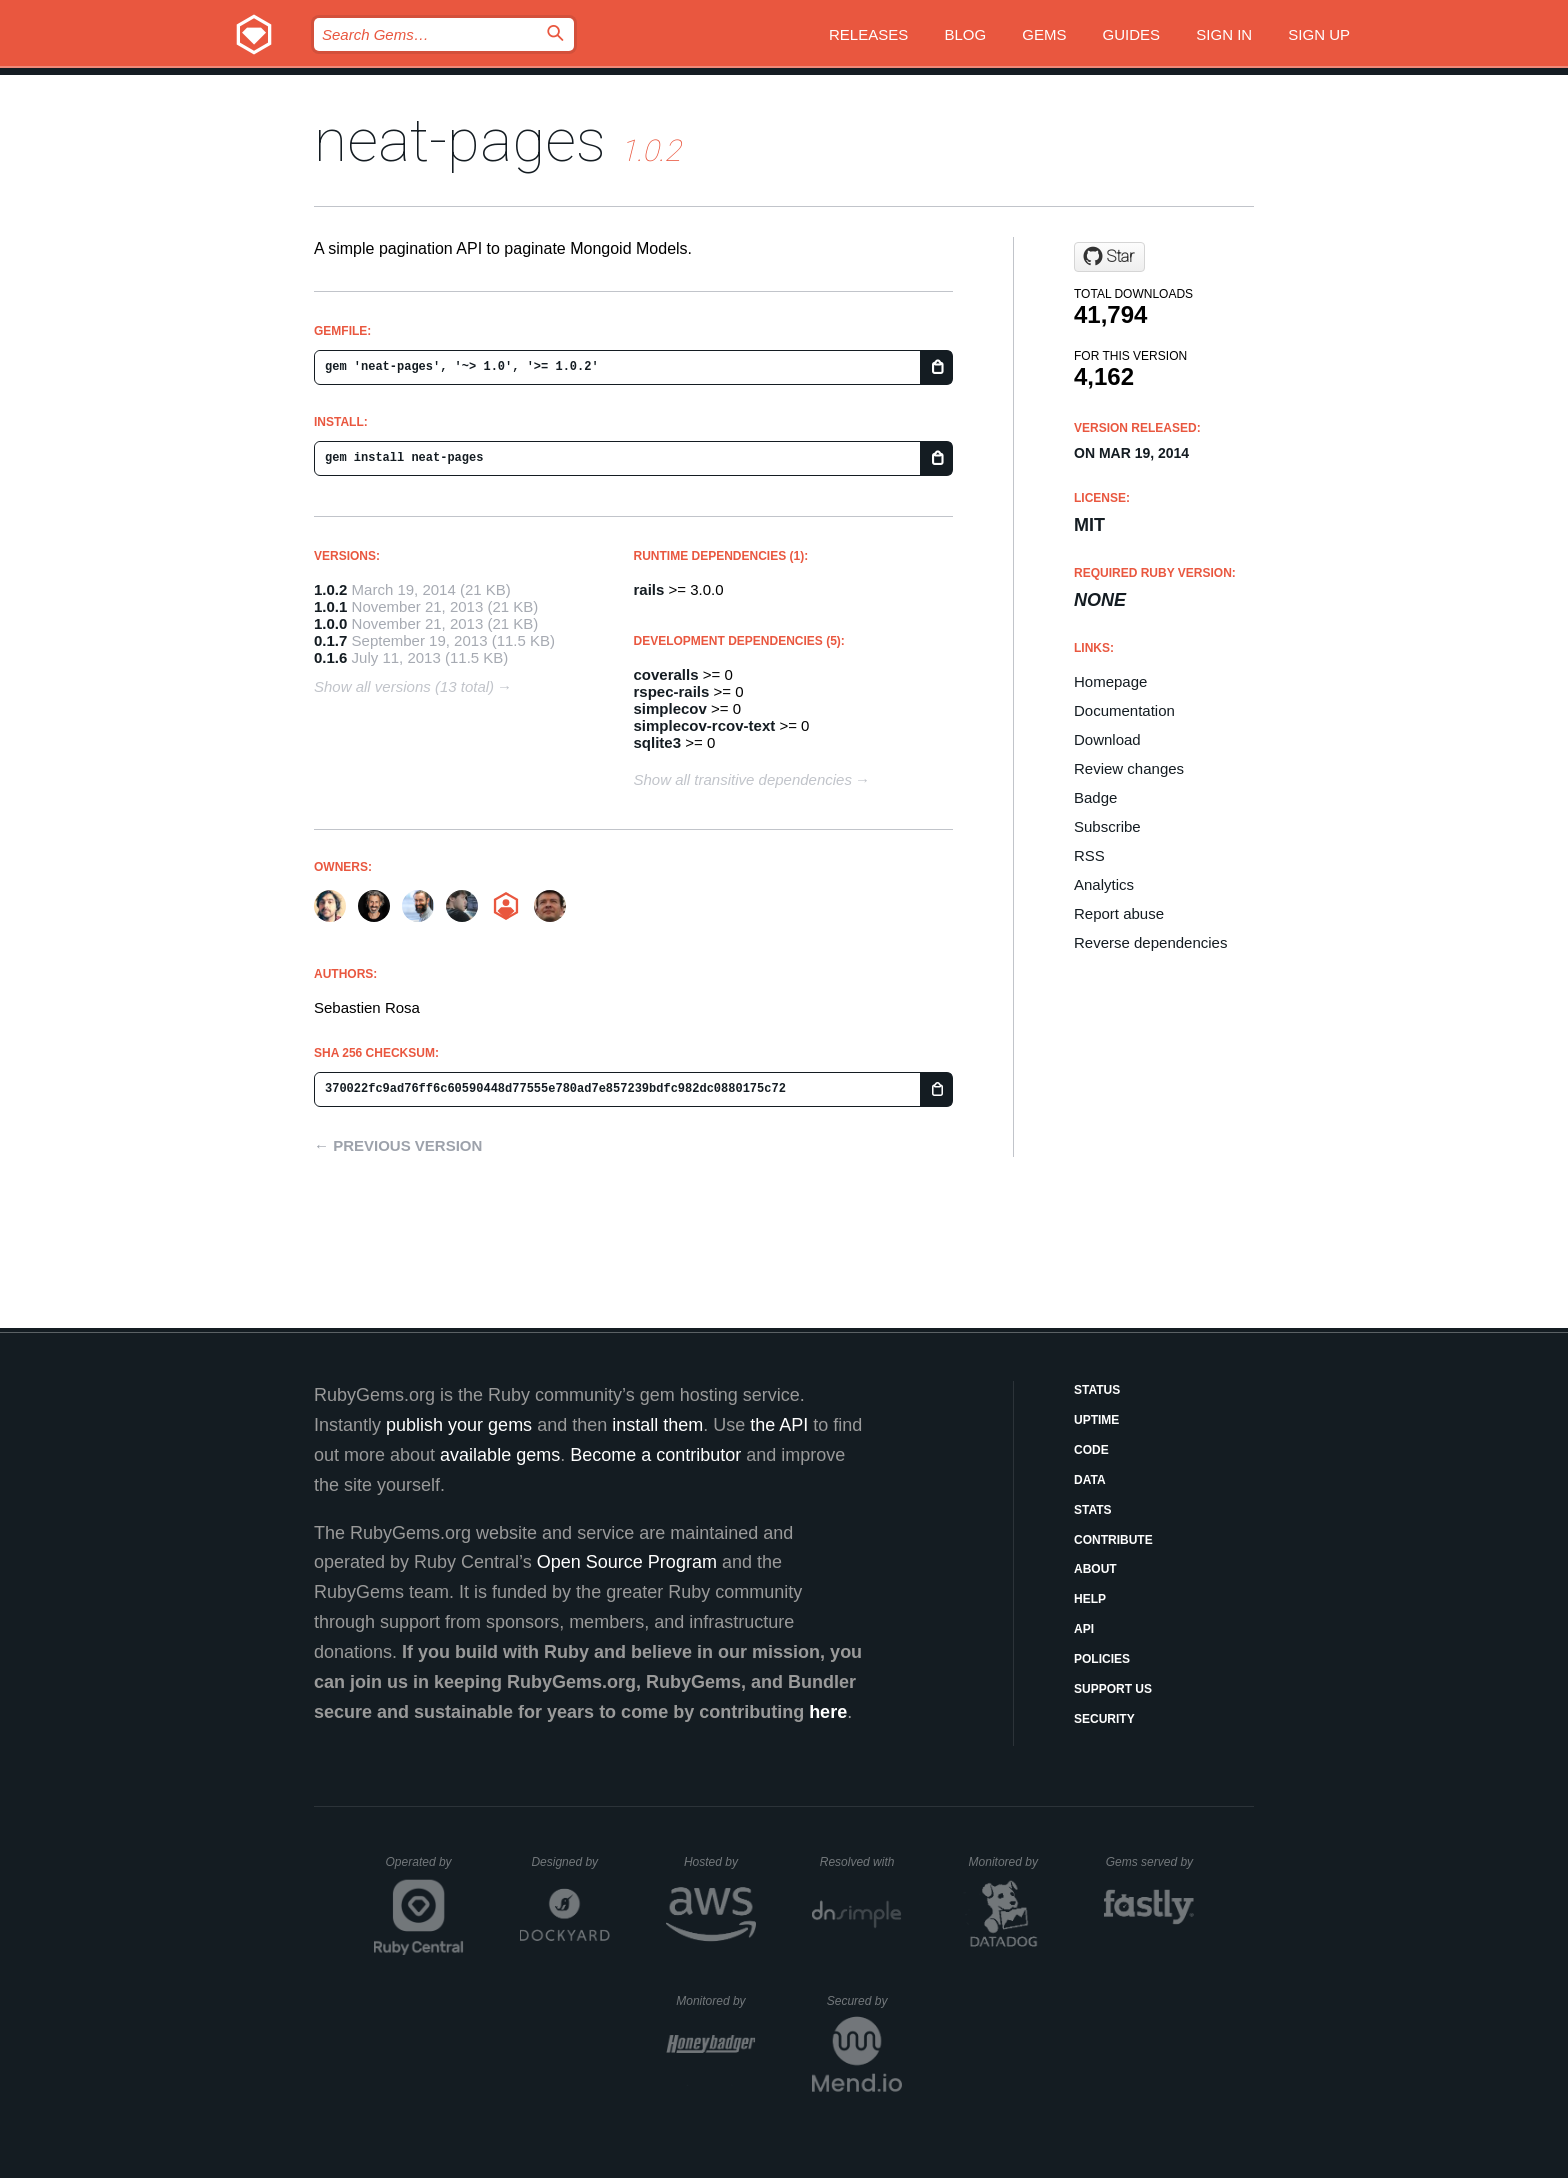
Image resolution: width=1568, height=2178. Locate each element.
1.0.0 (330, 623)
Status (1097, 1390)
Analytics (1104, 884)
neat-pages (460, 140)
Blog (965, 34)
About (1095, 1569)
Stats (1093, 1510)
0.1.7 (330, 640)
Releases (868, 34)
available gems (500, 1455)
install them (657, 1425)
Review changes (1129, 768)
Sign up (1319, 34)
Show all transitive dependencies (743, 779)
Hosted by (720, 1862)
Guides (1132, 34)
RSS (1089, 855)
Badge (1095, 797)
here (828, 1712)
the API (779, 1425)
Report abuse (1119, 913)
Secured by (864, 2001)
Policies (1102, 1659)
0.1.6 (330, 657)
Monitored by (1009, 1862)
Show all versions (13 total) (404, 686)
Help (1090, 1599)
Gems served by (1150, 1862)
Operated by (425, 1869)
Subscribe (1107, 826)
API (1084, 1629)
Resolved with (861, 1862)
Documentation (1124, 710)
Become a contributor (655, 1455)
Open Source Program (627, 1562)
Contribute (1113, 1540)
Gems (1044, 34)
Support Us (1113, 1689)
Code (1091, 1450)
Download (1107, 739)
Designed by (570, 1862)
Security (1104, 1719)
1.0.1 (330, 606)
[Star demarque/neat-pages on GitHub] (1109, 257)
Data (1090, 1480)
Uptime (1096, 1420)
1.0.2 (330, 589)
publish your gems (459, 1425)
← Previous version (398, 1145)
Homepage (1110, 681)
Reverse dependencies (1150, 942)
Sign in (1224, 34)
